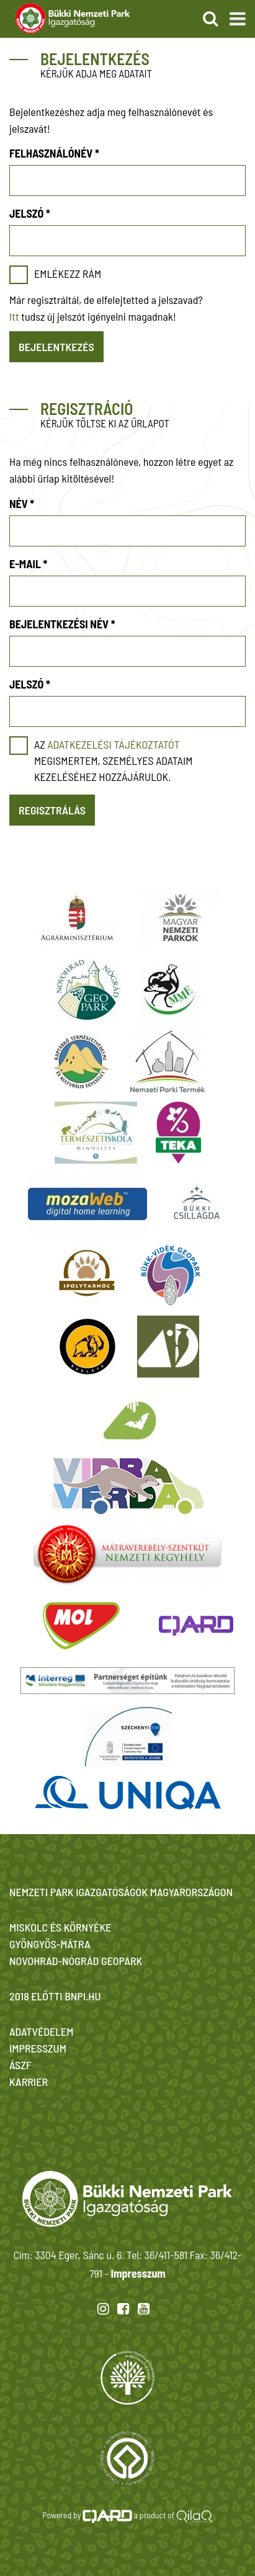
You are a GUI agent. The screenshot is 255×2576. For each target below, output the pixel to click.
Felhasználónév (54, 153)
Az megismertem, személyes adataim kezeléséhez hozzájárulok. (113, 760)
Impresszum (137, 2273)
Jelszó (29, 213)
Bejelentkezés (56, 347)
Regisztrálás (52, 810)
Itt (14, 316)
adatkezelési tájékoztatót (113, 744)
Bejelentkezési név (62, 624)
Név (21, 503)
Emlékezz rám (67, 273)
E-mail (28, 564)
